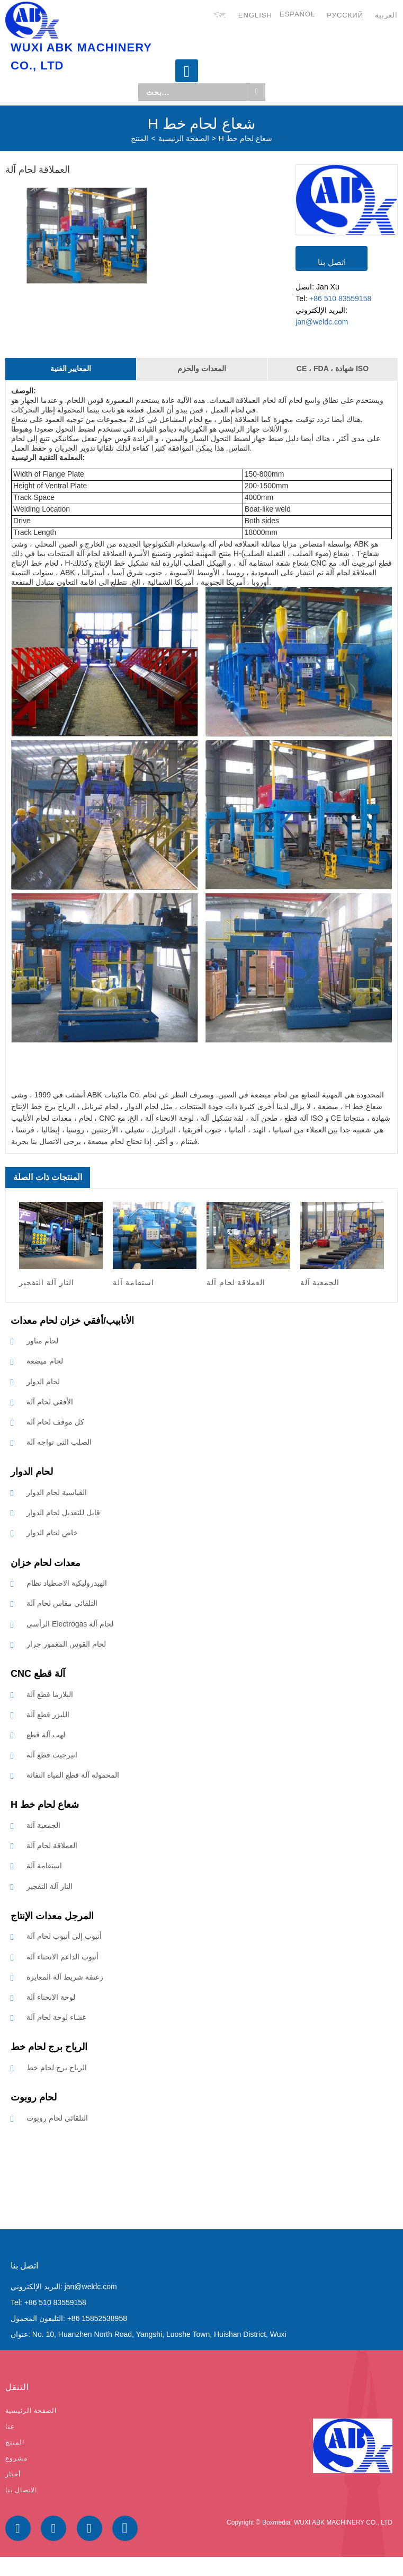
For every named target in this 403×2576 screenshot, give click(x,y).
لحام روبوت (34, 2097)
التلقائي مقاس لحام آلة (61, 1603)
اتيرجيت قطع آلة (51, 1755)
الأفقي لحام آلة (49, 1401)
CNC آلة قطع (38, 1673)
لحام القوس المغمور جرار (66, 1644)
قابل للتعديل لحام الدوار (63, 1512)
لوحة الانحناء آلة (50, 1997)
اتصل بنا (331, 262)
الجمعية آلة (43, 1825)
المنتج (139, 138)
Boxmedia (276, 2522)
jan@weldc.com (321, 322)
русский (345, 15)
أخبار (13, 2474)
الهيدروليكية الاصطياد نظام (66, 1583)
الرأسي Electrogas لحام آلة (69, 1624)
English (255, 15)
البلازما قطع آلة (49, 1694)
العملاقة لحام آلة (51, 1846)
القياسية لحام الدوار (56, 1492)
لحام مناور (42, 1341)
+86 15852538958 (97, 2318)
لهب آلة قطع (45, 1734)
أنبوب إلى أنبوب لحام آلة (64, 1936)
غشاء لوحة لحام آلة (56, 2017)
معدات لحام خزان (45, 1563)
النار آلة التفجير (49, 1886)
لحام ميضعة (44, 1361)
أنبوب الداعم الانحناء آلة (62, 1957)
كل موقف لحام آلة (55, 1422)
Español (297, 14)
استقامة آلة (44, 1866)
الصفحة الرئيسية (183, 138)
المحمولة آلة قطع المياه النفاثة (72, 1775)
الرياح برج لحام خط (49, 2047)
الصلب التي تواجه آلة (59, 1442)
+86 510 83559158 (340, 298)
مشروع (16, 2458)
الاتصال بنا (21, 2490)
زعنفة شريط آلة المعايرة (64, 1977)
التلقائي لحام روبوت (57, 2118)
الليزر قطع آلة (47, 1714)
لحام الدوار (43, 1381)
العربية (386, 15)
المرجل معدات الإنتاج (52, 1916)
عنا (10, 2426)
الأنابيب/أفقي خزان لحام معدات (72, 1320)
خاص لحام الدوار (52, 1533)
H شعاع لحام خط (245, 138)
